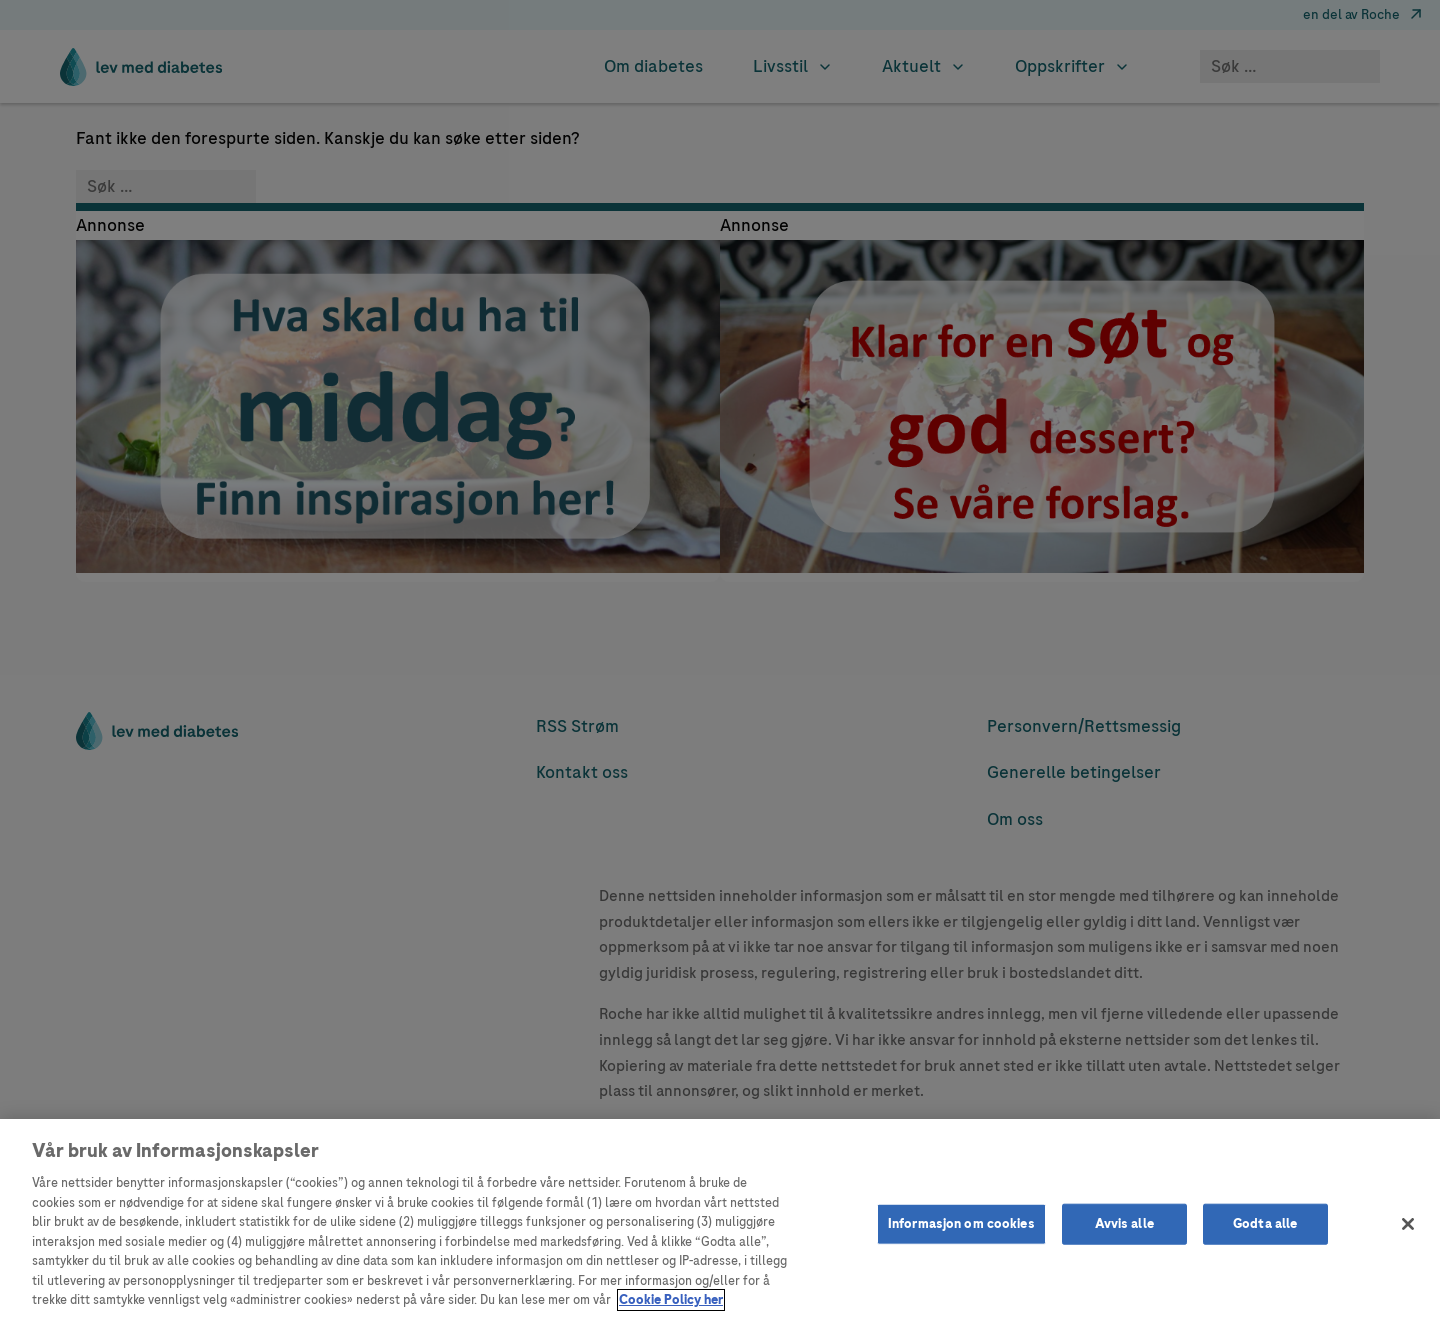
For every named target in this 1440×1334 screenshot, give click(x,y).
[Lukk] (1408, 1224)
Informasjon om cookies (961, 1223)
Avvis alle (1124, 1223)
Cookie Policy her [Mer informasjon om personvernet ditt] (671, 1300)
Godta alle (1265, 1223)
